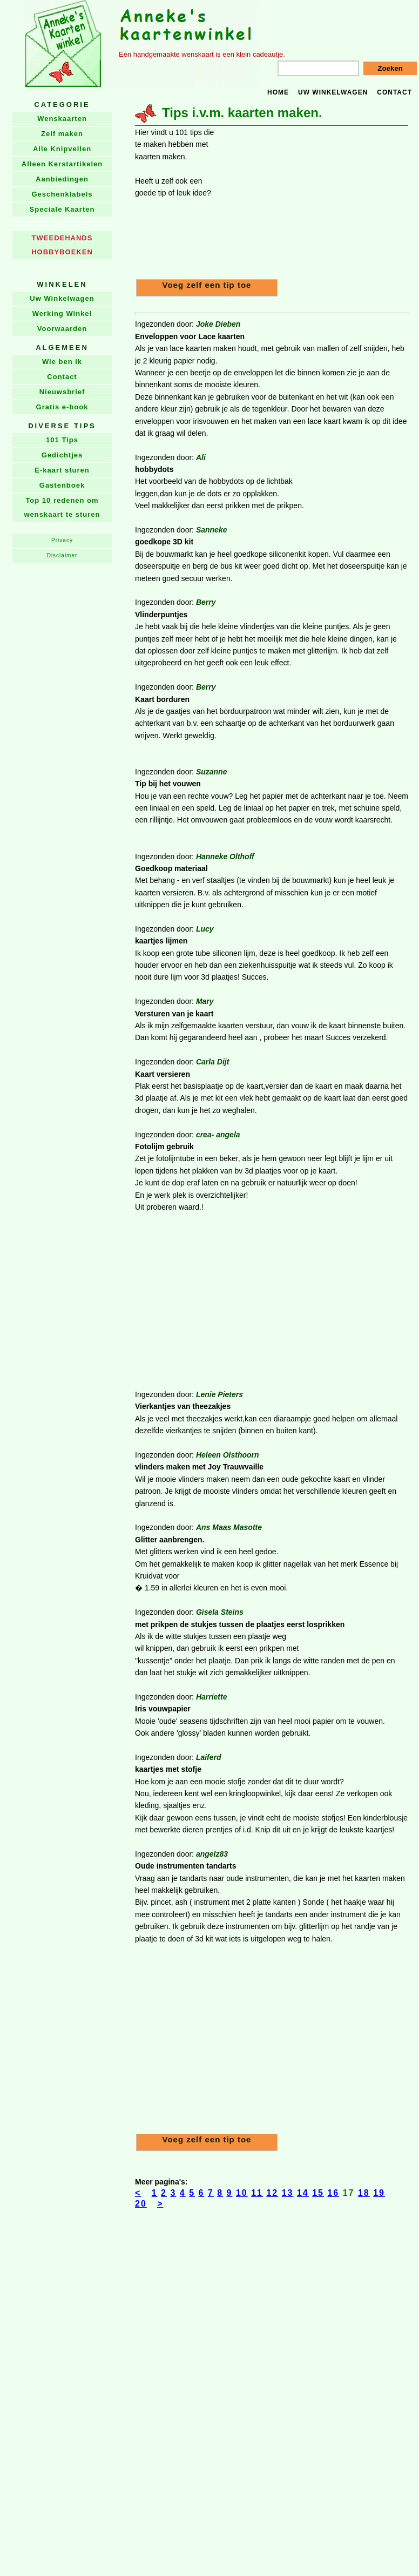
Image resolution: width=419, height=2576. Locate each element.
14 (303, 2192)
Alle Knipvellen (62, 149)
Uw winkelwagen (333, 92)
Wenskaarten (62, 118)
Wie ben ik (62, 362)
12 (272, 2192)
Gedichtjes (62, 455)
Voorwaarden (62, 329)
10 (242, 2192)
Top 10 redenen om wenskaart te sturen (62, 507)
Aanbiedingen (62, 179)
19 (379, 2192)
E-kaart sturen (62, 470)
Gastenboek (62, 485)
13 (288, 2192)
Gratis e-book (62, 407)
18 (364, 2192)
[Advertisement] (313, 202)
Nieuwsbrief (62, 392)
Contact (394, 92)
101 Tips (62, 440)
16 (333, 2192)
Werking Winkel (62, 313)
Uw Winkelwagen (62, 298)
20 (141, 2203)
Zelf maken (62, 134)
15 (318, 2192)
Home (278, 92)
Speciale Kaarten (62, 209)
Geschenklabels (62, 194)
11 (257, 2192)
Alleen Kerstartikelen (62, 164)
